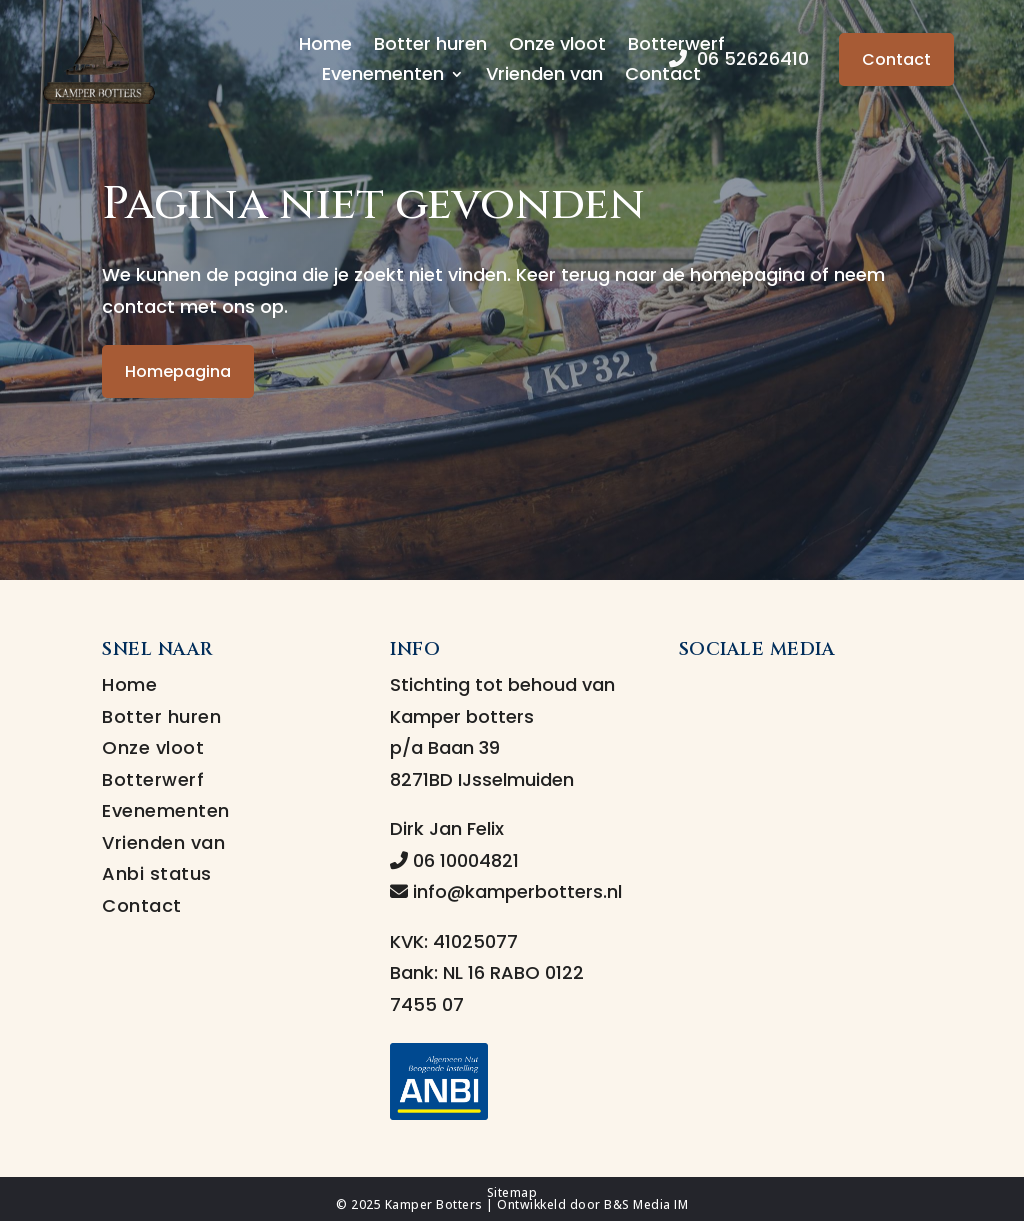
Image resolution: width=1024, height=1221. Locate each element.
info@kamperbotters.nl (506, 891)
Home (325, 46)
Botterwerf (153, 779)
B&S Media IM (646, 1204)
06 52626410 (739, 58)
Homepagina (178, 371)
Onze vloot (557, 46)
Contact (663, 76)
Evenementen (383, 76)
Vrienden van (544, 76)
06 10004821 (454, 860)
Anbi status (157, 873)
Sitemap (512, 1192)
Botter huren (430, 46)
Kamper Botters (434, 1204)
